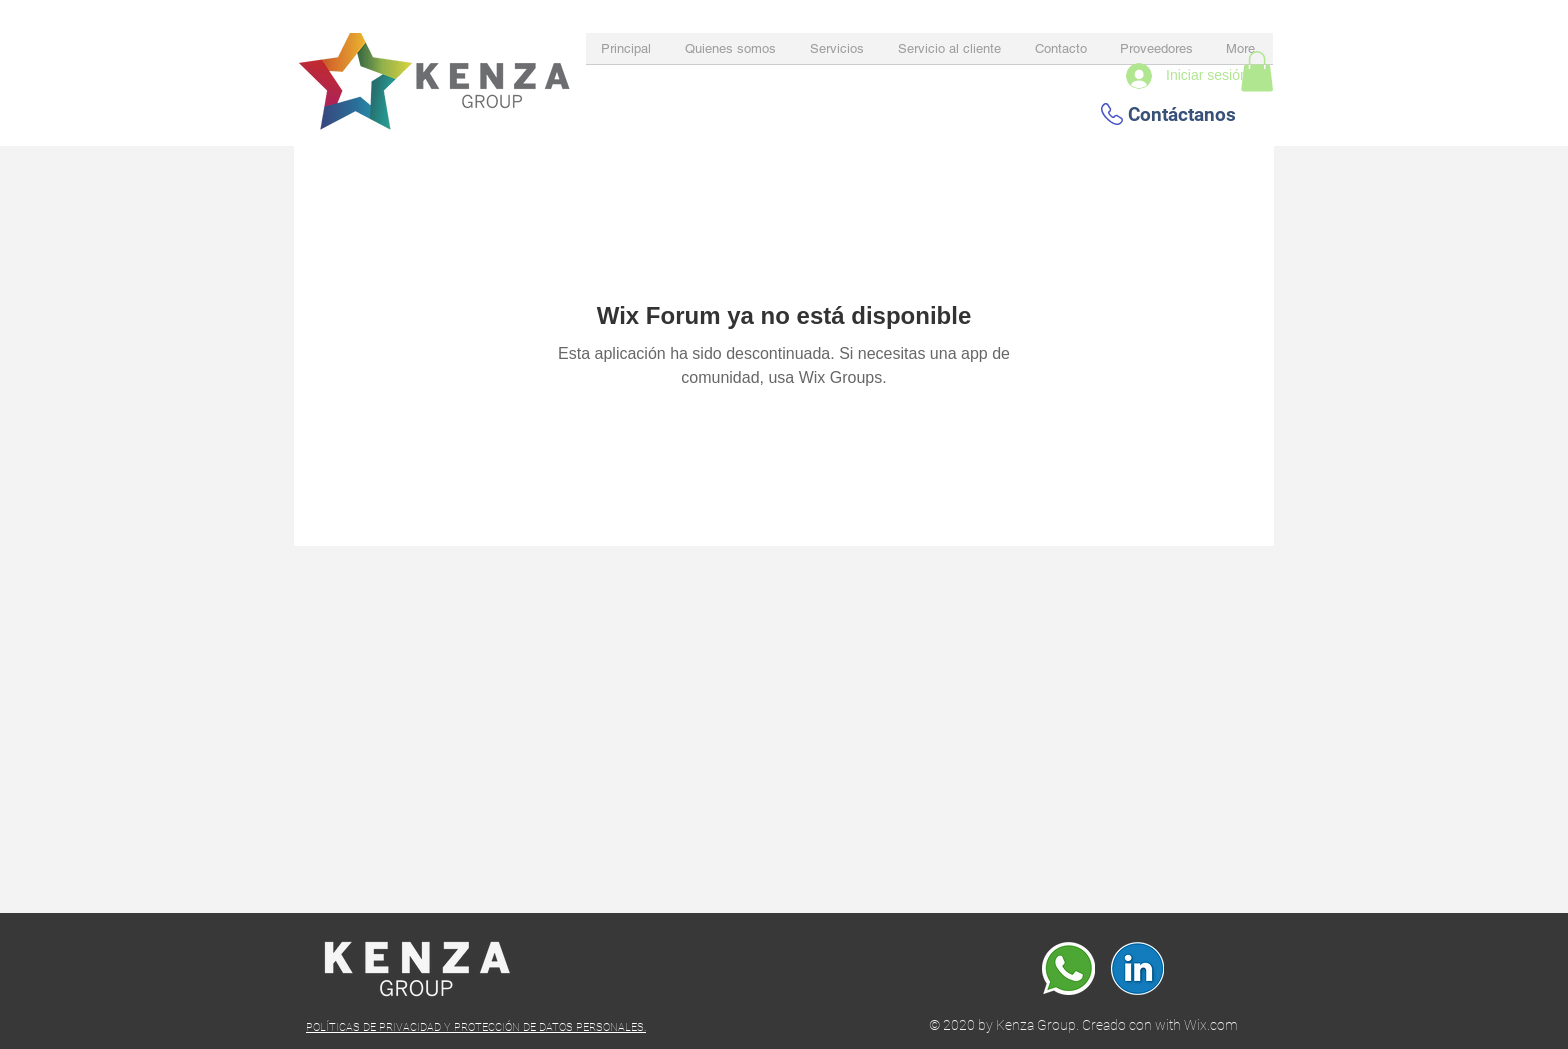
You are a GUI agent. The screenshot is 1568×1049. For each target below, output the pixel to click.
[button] (1257, 71)
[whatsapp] (1068, 968)
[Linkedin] (1137, 968)
